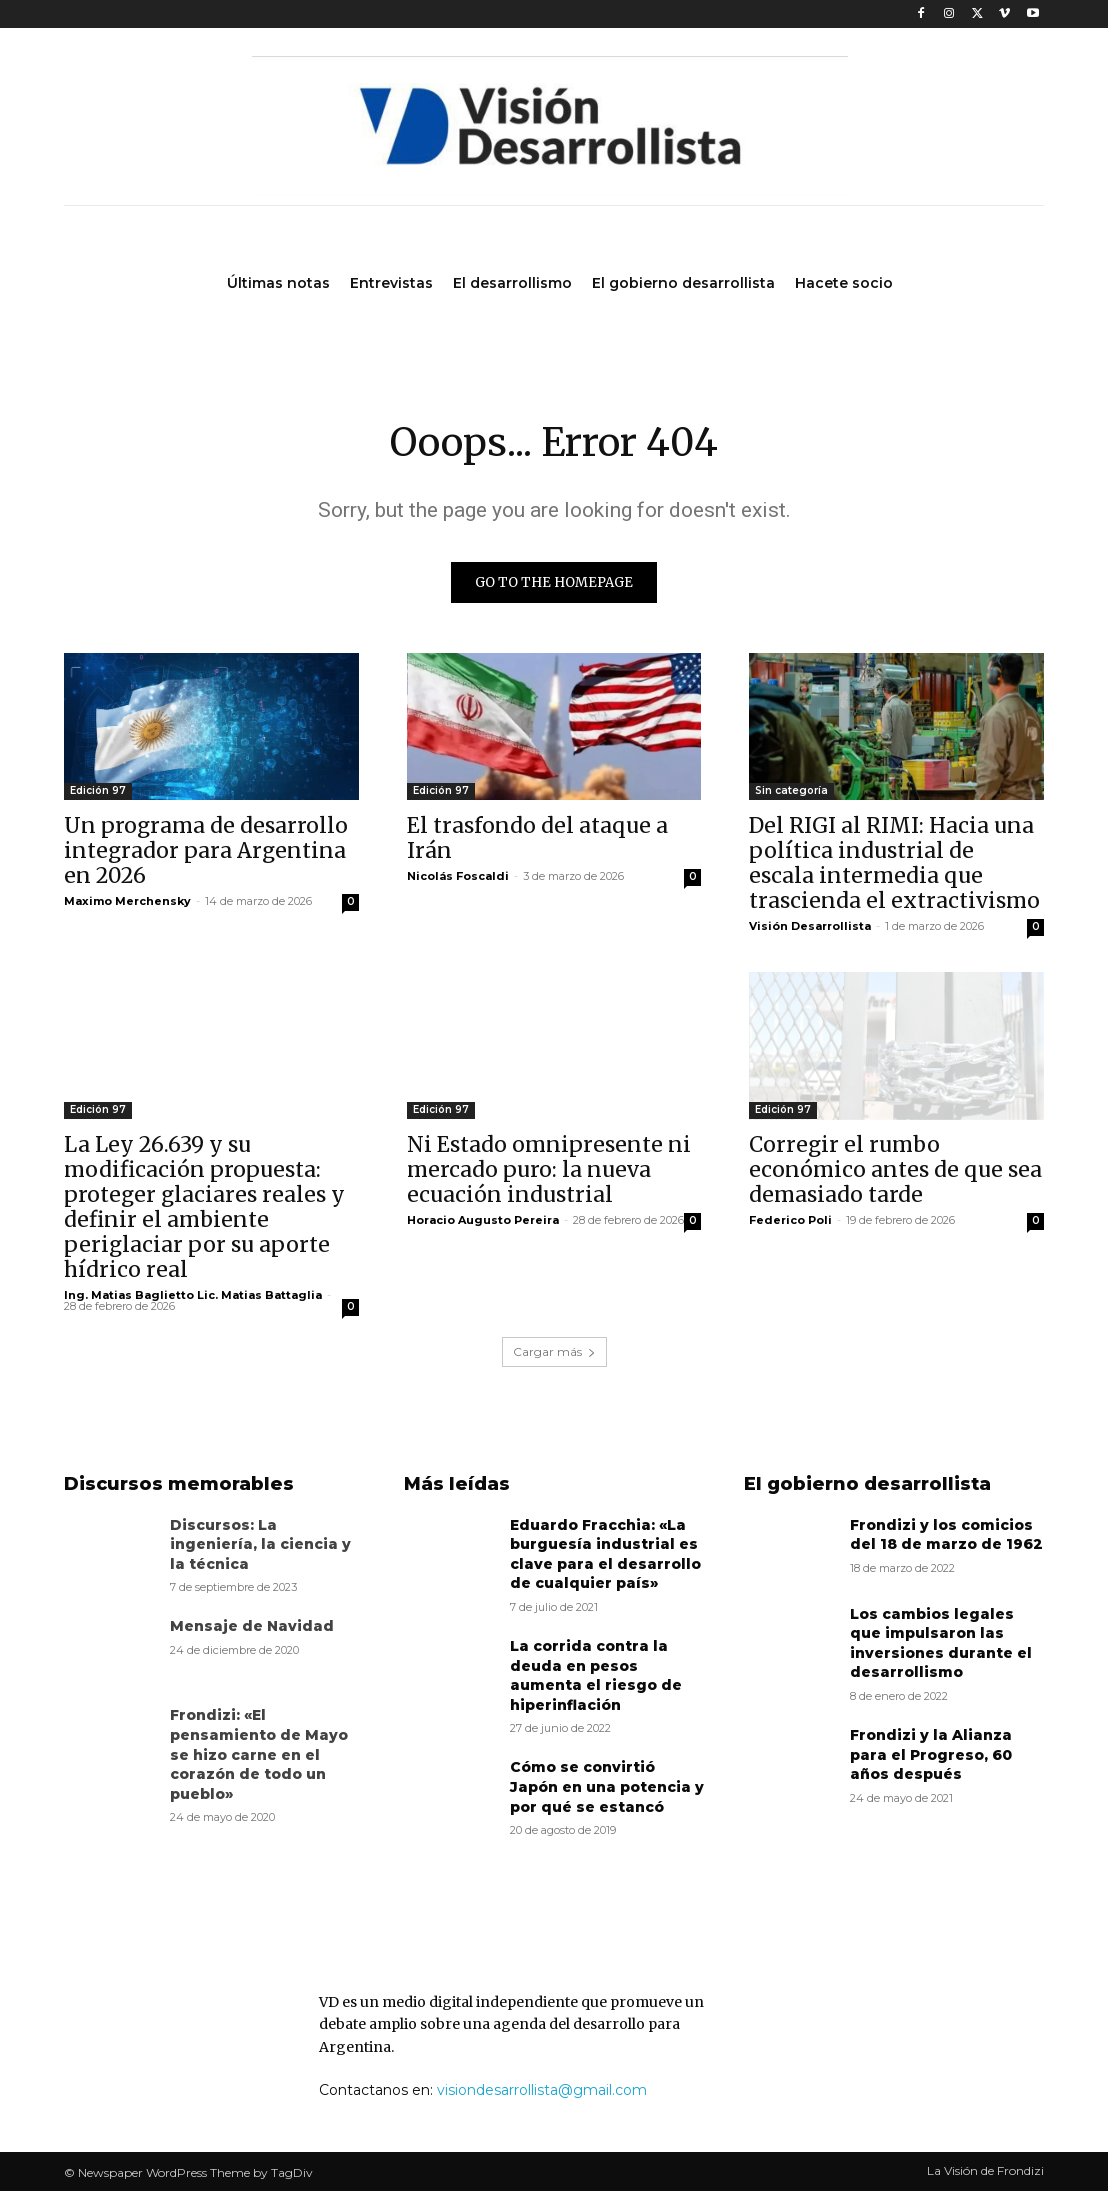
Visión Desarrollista (810, 929)
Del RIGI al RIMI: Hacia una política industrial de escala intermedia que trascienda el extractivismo (894, 866)
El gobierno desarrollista (867, 1486)
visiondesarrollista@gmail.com (542, 2093)
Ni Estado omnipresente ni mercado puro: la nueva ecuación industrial (549, 1172)
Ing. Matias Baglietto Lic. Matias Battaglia (193, 1298)
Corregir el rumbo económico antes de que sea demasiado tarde (895, 1172)
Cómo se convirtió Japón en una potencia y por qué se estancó (607, 1789)
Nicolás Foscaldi (458, 879)
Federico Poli (790, 1223)
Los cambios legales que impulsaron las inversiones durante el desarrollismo (941, 1645)
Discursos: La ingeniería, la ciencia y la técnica (260, 1546)
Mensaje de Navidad (252, 1629)
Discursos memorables (179, 1486)
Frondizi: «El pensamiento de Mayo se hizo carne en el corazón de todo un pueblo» (259, 1757)
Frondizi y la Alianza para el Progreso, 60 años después (931, 1756)
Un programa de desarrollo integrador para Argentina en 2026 (206, 853)
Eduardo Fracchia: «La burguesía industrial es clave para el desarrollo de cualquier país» (605, 1556)
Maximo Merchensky (127, 904)
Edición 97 (98, 793)
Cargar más (554, 1353)
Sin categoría (791, 793)
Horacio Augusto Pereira (483, 1223)
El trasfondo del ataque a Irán (537, 841)
